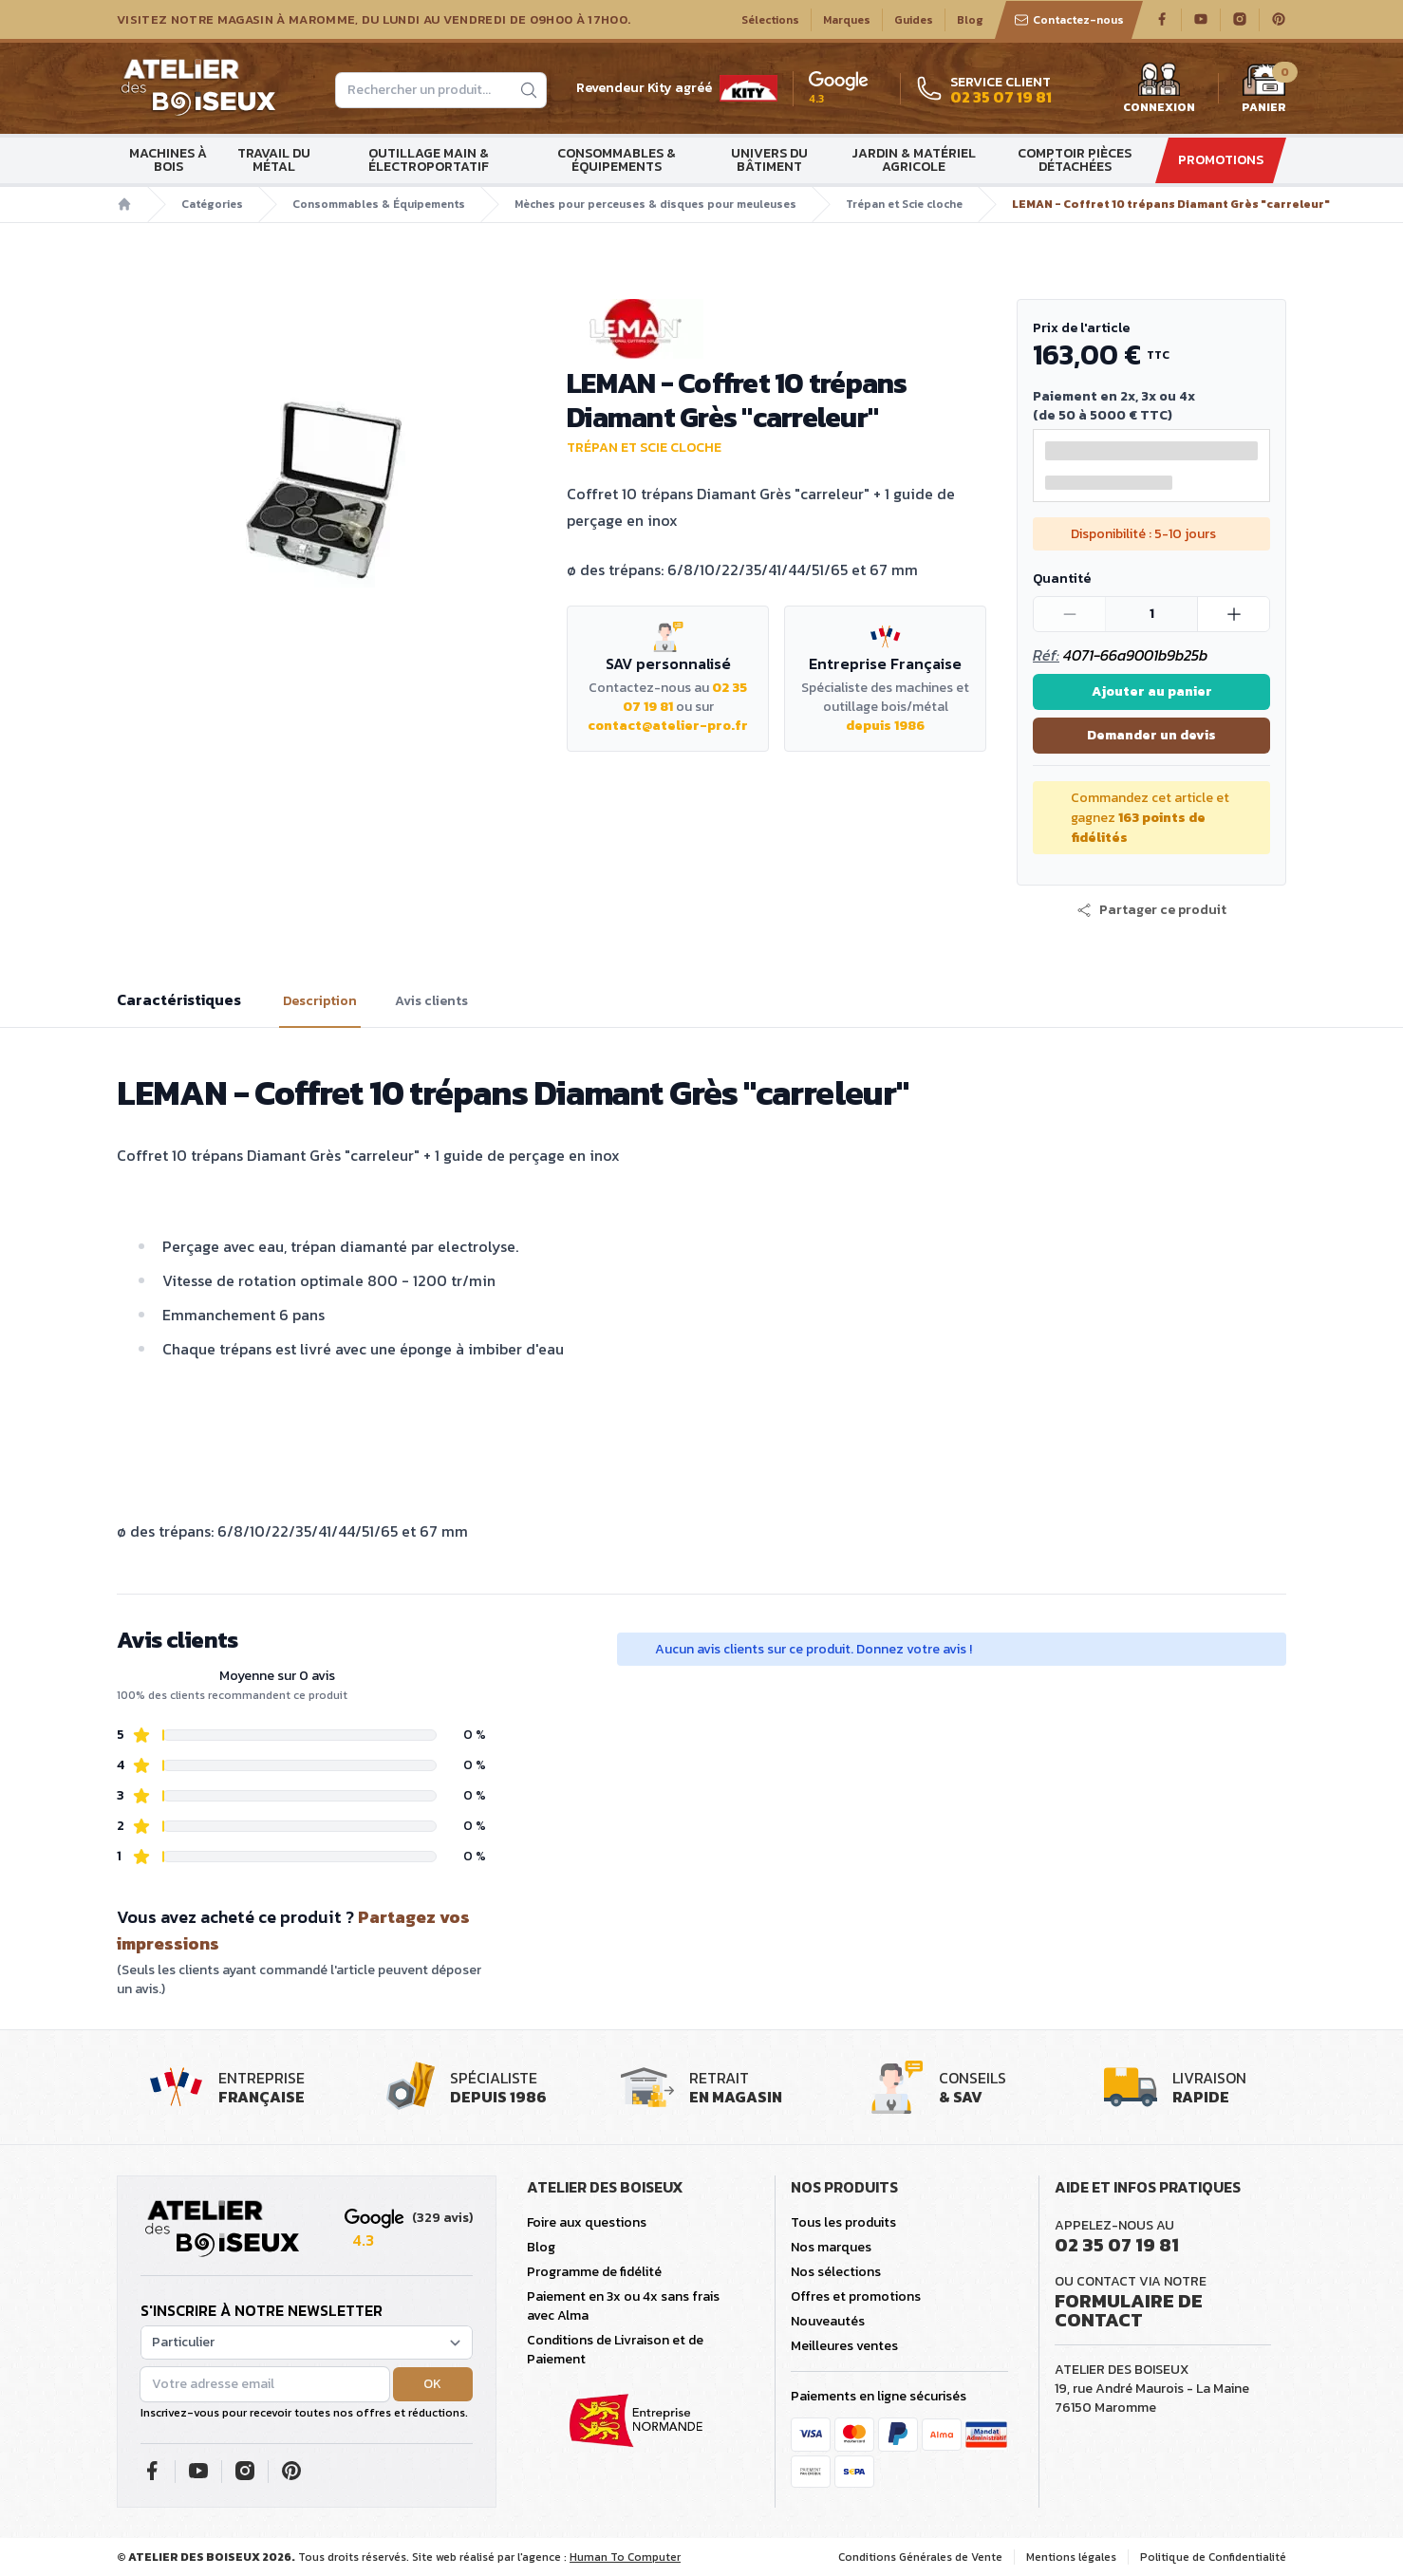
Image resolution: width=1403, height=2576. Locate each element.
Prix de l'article (1081, 328)
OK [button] (432, 2384)
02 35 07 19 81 (1117, 2245)
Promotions (1220, 160)
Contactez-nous (1069, 19)
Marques (846, 20)
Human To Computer (625, 2557)
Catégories (212, 204)
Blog (970, 20)
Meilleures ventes (844, 2346)
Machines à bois (168, 160)
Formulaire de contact (1129, 2310)
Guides (913, 20)
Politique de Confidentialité (1213, 2557)
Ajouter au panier (1152, 691)
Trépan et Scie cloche (904, 204)
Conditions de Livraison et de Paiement (615, 2349)
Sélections (770, 20)
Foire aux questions (586, 2222)
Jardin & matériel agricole (913, 160)
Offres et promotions (856, 2296)
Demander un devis (1151, 735)
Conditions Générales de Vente (920, 2557)
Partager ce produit (1151, 910)
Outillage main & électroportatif (428, 160)
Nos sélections (836, 2272)
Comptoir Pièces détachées (1075, 160)
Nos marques (831, 2247)
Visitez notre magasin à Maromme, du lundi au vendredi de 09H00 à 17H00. (373, 20)
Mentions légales (1071, 2557)
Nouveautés (828, 2321)
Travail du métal (273, 160)
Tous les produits (843, 2222)
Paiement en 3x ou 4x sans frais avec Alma (623, 2306)
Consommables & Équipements (616, 160)
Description (320, 1001)
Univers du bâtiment (769, 160)
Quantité (1062, 578)
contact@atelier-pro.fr (668, 726)
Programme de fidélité (594, 2272)
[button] (1151, 910)
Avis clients (431, 1001)
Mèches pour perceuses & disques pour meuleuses (655, 204)
